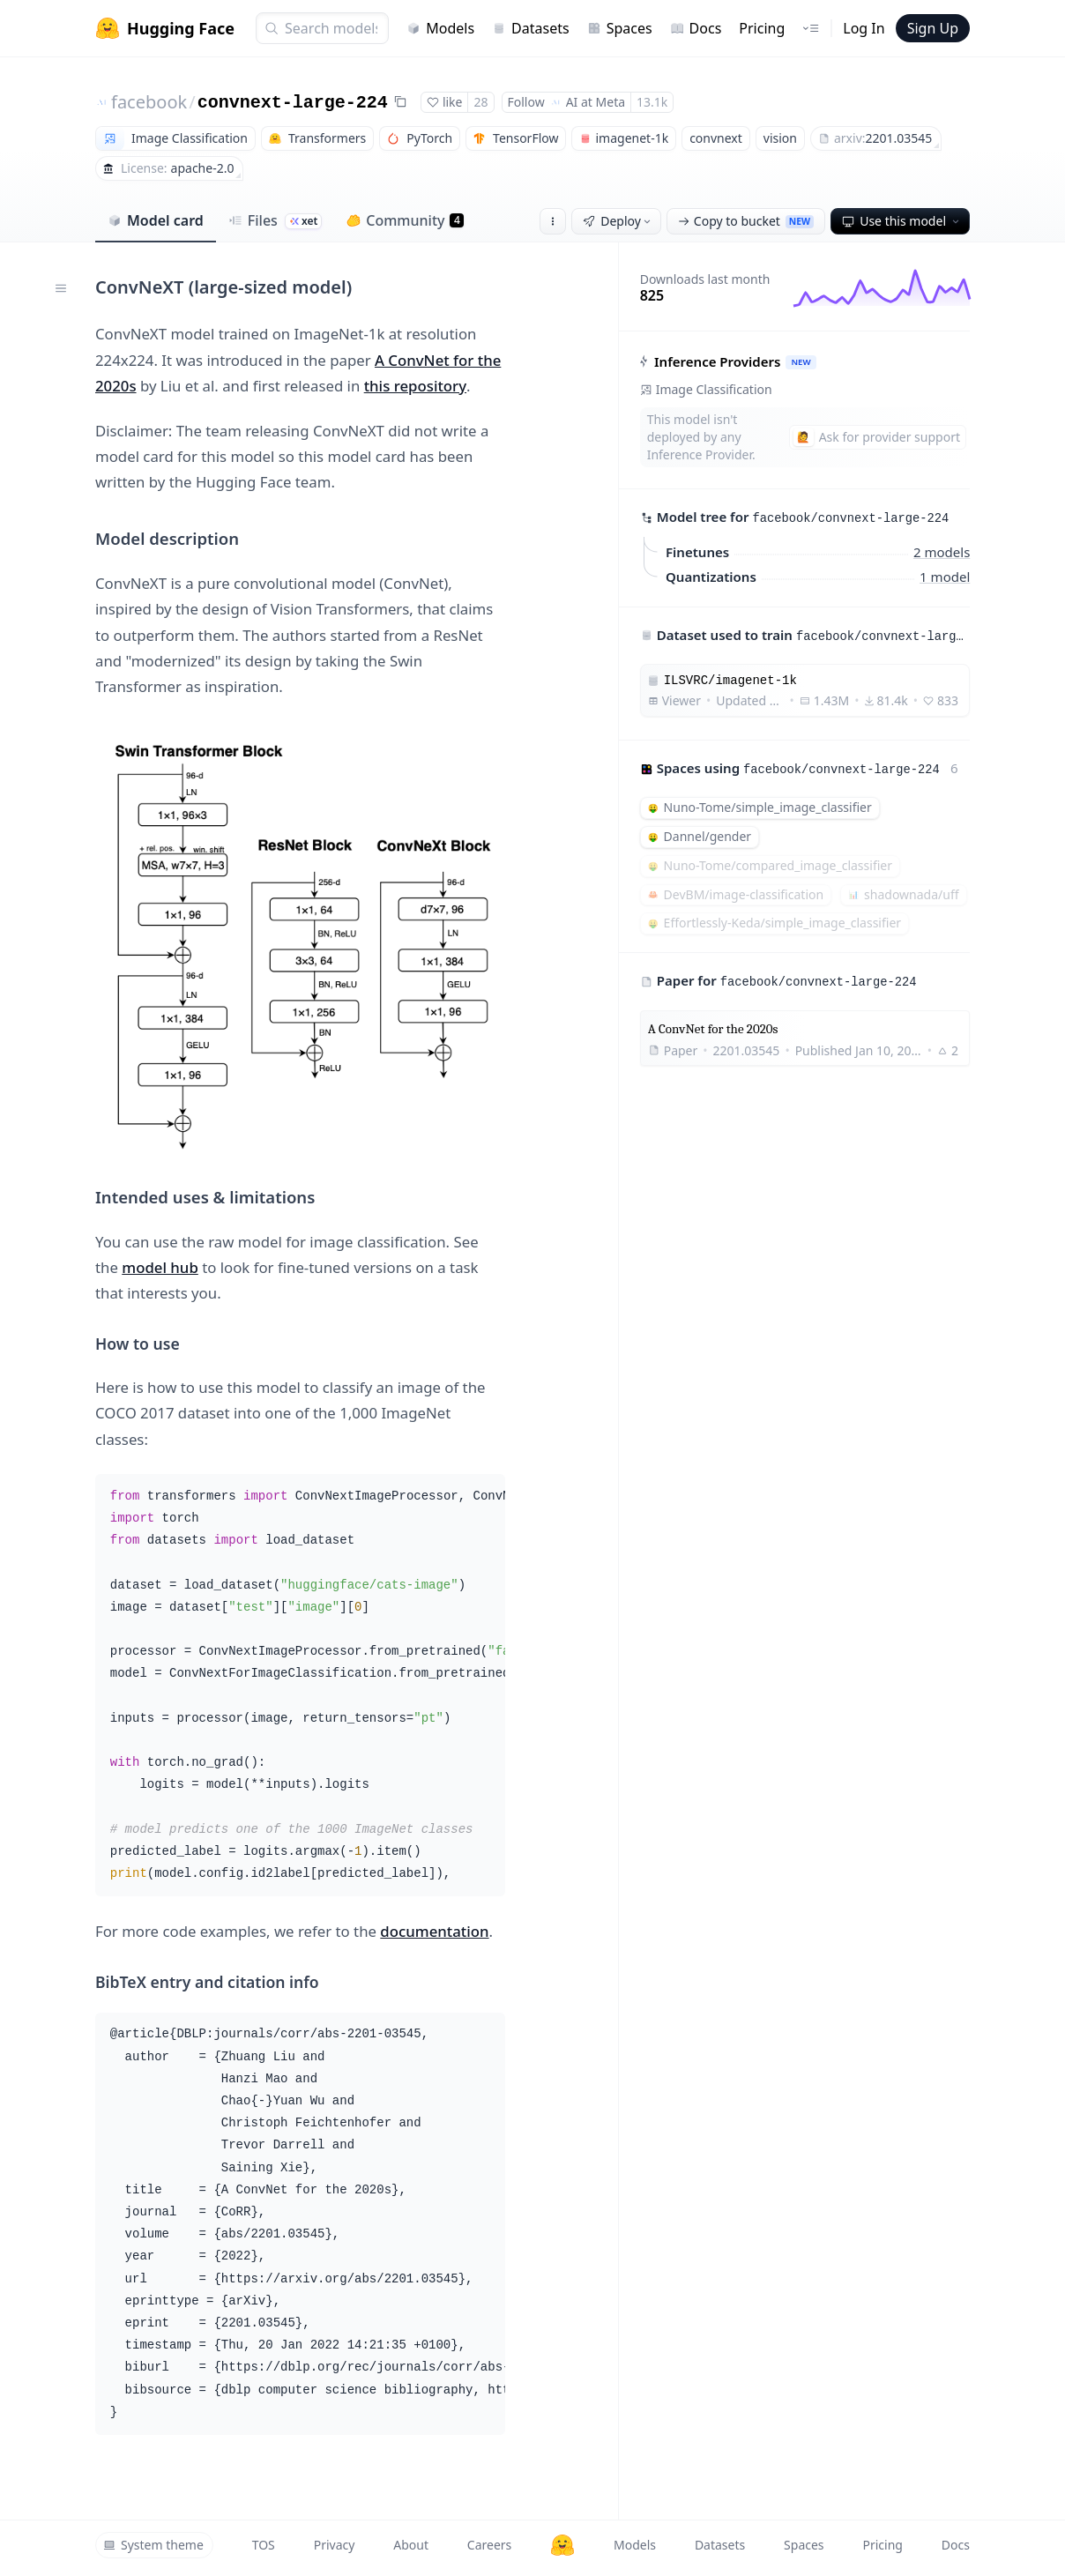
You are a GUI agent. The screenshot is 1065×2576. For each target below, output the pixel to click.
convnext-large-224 (292, 103)
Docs (696, 28)
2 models (941, 551)
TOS (263, 2544)
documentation (434, 1931)
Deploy (618, 220)
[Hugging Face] (562, 2545)
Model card (156, 220)
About (410, 2544)
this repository (415, 386)
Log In (863, 28)
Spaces (619, 28)
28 (480, 101)
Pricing (762, 28)
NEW (800, 362)
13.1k (652, 101)
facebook (149, 102)
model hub (160, 1267)
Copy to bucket (746, 220)
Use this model (902, 220)
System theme (153, 2544)
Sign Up (932, 28)
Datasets (531, 28)
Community (405, 220)
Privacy (334, 2544)
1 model (945, 575)
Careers (489, 2544)
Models (440, 28)
